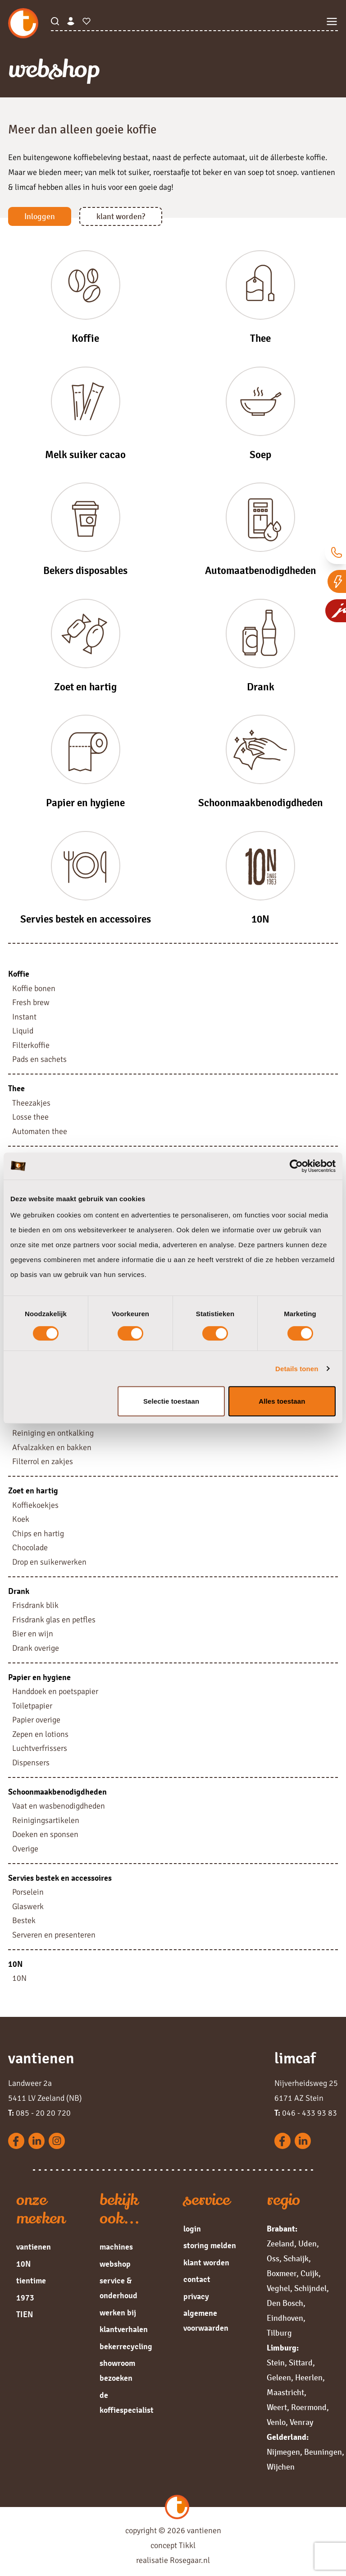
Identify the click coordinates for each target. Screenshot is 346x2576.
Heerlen (309, 2378)
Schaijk (296, 2259)
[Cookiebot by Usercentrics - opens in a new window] (296, 1166)
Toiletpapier (32, 1706)
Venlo (276, 2422)
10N (19, 1978)
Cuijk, (310, 2273)
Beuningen (323, 2452)
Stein (276, 2363)
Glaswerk (28, 1906)
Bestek (24, 1920)
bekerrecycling (126, 2346)
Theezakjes (31, 1103)
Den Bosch (285, 2303)
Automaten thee (39, 1131)
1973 (25, 2298)
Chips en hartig (38, 1533)
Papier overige (36, 1720)
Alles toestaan (282, 1401)
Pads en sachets (39, 1059)
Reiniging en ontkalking (53, 1433)
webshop (115, 2264)
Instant (24, 1017)
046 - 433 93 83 (305, 2113)
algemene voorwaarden (205, 2320)
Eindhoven (285, 2318)
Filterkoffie (31, 1045)
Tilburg (279, 2333)
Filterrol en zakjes (42, 1461)
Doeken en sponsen (45, 1834)
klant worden (206, 2263)
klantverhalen (124, 2329)
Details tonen (296, 1369)
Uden (307, 2244)
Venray (301, 2422)
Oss (273, 2259)
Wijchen (281, 2467)
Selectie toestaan (171, 1401)
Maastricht (285, 2392)
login (192, 2229)
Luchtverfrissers (39, 1748)
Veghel (278, 2288)
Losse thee (30, 1117)
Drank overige (35, 1648)
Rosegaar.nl (190, 2560)
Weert (277, 2407)
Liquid (22, 1031)
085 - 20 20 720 (39, 2113)
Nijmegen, (284, 2452)
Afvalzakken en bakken (51, 1447)
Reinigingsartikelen (45, 1820)
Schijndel (310, 2288)
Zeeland (280, 2244)
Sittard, (302, 2363)
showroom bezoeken (117, 2370)
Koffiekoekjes (35, 1505)
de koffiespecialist (127, 2402)
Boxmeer (281, 2273)
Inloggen (39, 216)
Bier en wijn (32, 1634)
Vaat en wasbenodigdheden (58, 1806)
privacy (196, 2296)
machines (116, 2247)
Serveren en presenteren (54, 1935)
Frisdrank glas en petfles (54, 1620)
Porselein (28, 1892)
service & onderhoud (118, 2288)
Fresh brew (31, 1002)
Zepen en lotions (40, 1734)
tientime (31, 2281)
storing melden (209, 2245)
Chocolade (30, 1547)
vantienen (33, 2247)
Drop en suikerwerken (49, 1562)
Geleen (279, 2378)
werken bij (118, 2313)
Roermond (309, 2407)
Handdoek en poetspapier (55, 1691)
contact (196, 2279)
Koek (20, 1519)
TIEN (24, 2314)
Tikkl (187, 2545)
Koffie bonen (33, 988)
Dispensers (31, 1763)
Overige (25, 1849)
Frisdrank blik (35, 1605)
